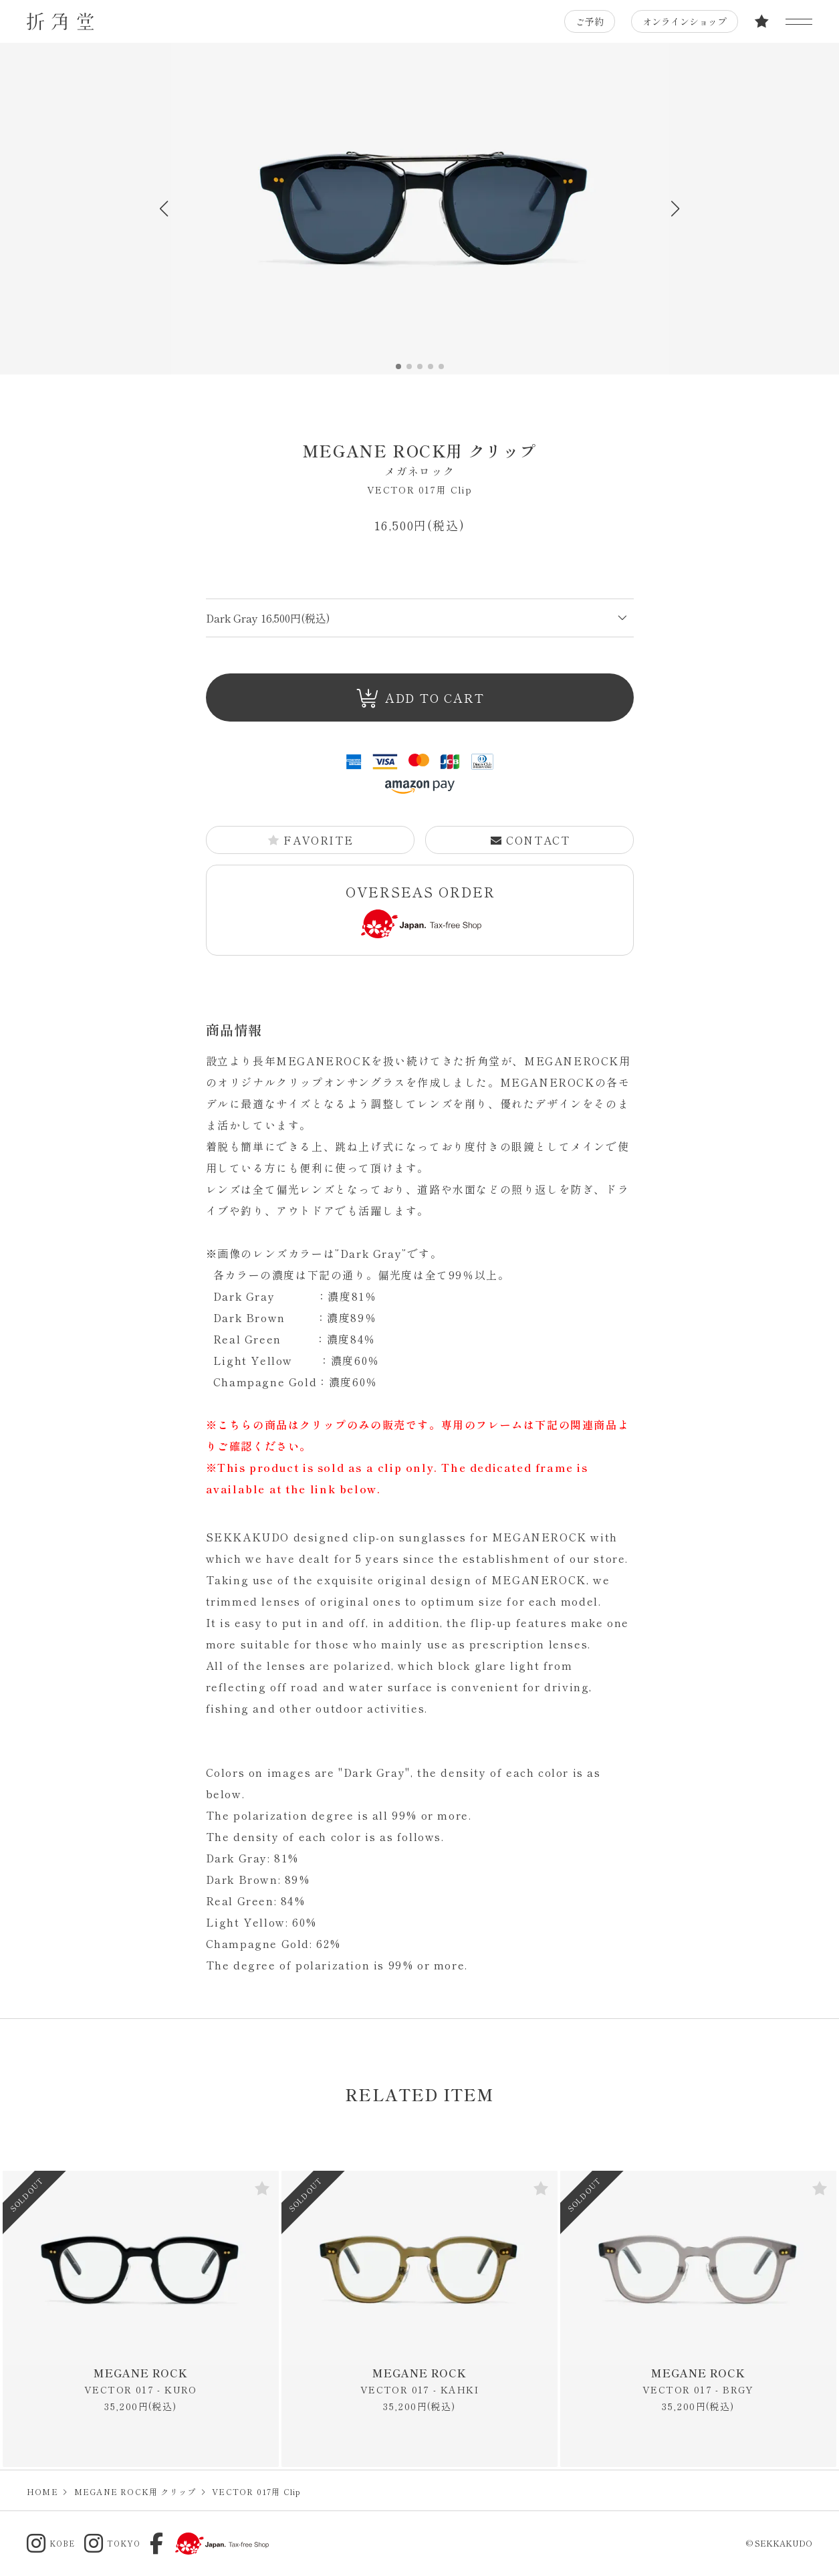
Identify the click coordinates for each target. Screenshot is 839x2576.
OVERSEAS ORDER (420, 910)
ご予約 (590, 21)
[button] (676, 209)
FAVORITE (310, 840)
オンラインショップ (684, 21)
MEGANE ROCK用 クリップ (420, 459)
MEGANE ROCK (140, 2381)
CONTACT (529, 840)
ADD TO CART (420, 698)
